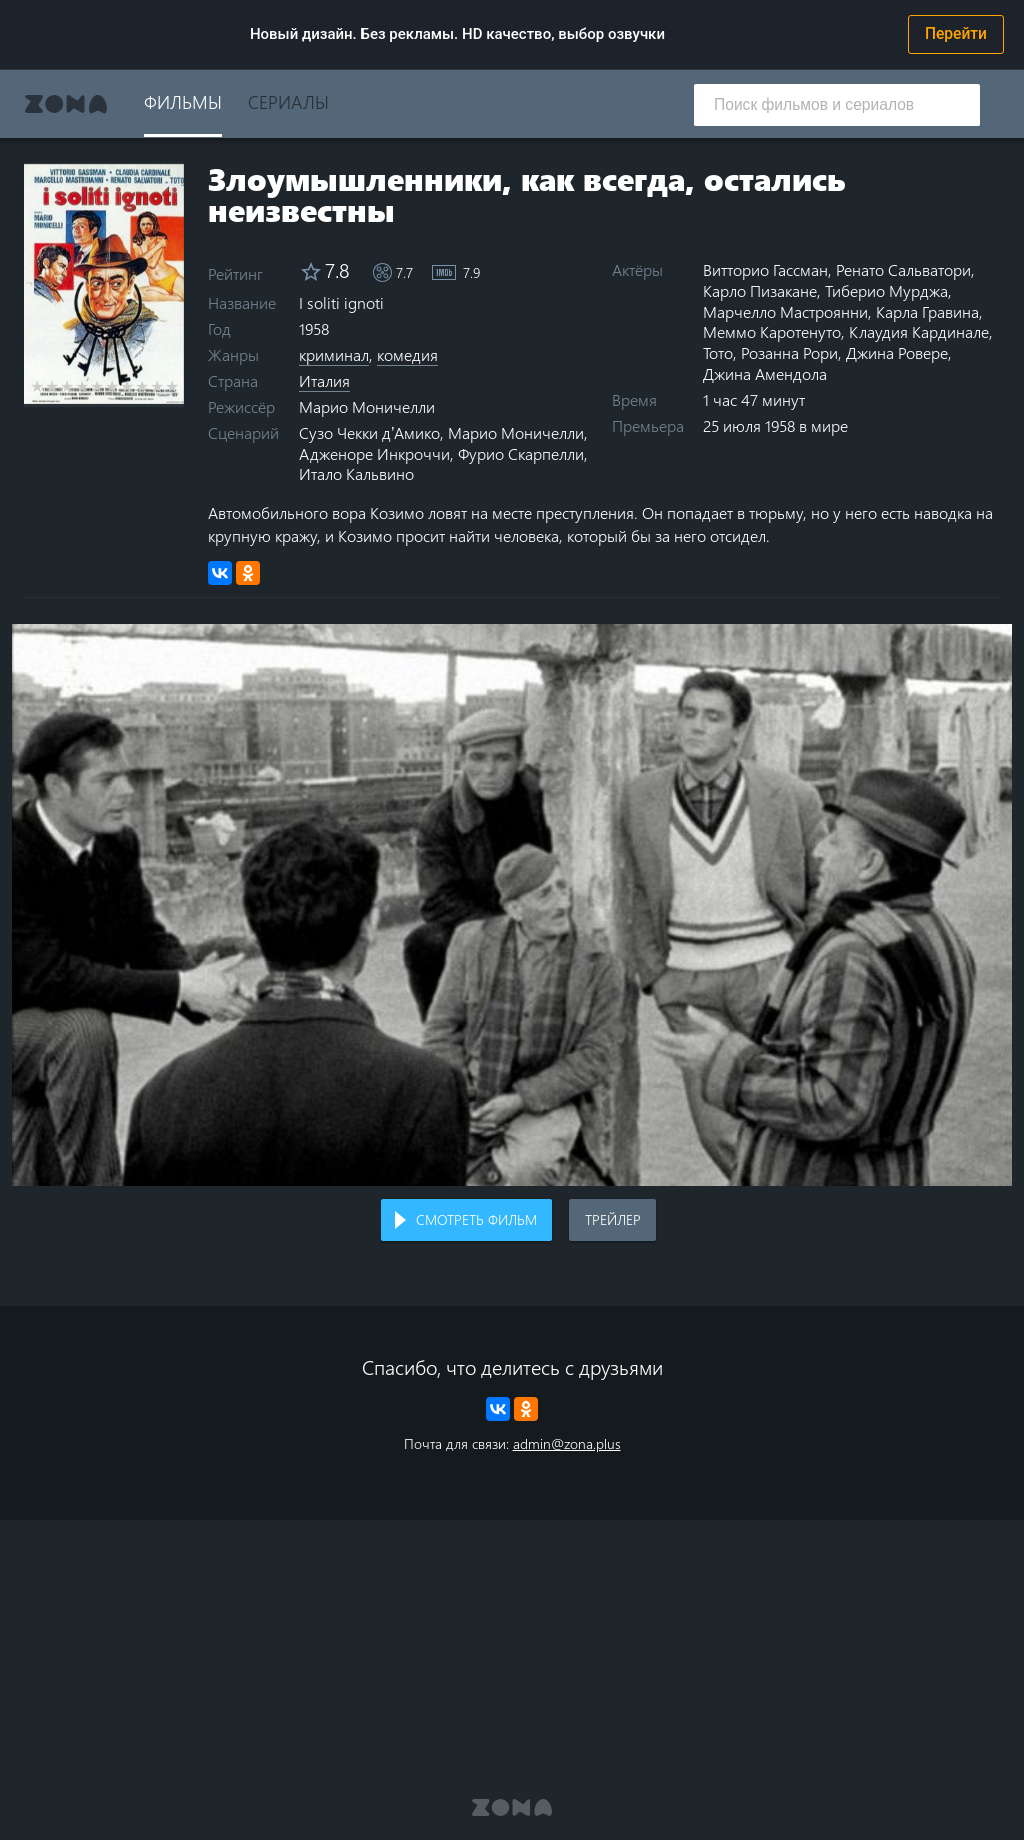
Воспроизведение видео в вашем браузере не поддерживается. (512, 905)
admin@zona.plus (567, 1443)
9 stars (157, 386)
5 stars (97, 386)
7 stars (127, 386)
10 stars (172, 386)
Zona (66, 104)
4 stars (82, 386)
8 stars (142, 386)
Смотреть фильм (476, 1219)
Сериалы (288, 101)
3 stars (67, 386)
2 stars (52, 386)
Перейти (956, 34)
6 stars (112, 386)
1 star (37, 386)
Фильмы (183, 101)
